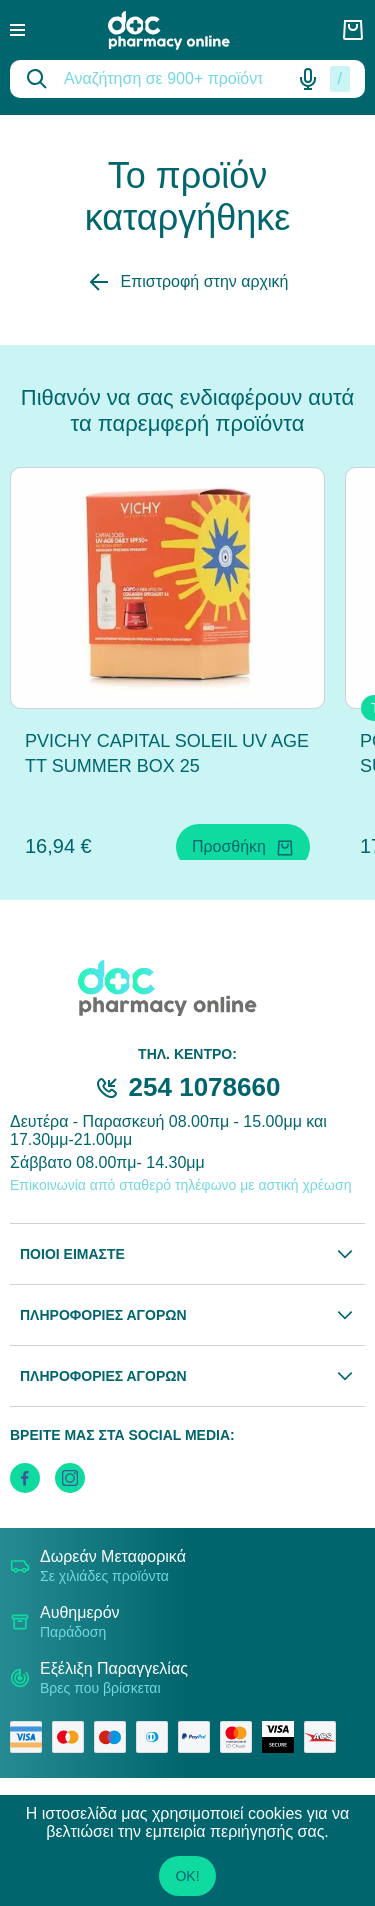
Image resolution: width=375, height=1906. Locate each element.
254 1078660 (205, 1087)
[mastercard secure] (241, 1737)
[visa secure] (283, 1737)
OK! (187, 1876)
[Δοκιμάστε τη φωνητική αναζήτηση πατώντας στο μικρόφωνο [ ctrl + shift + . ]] (308, 79)
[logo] (183, 30)
